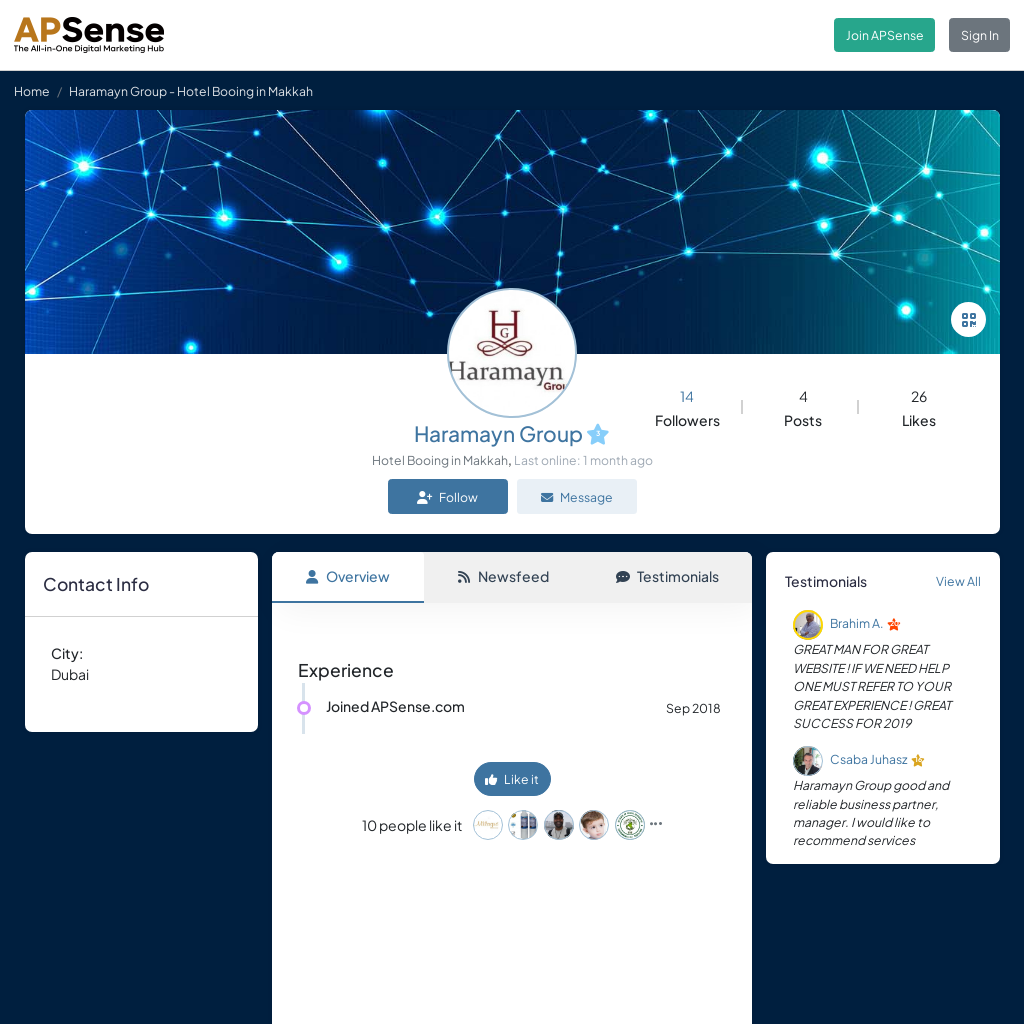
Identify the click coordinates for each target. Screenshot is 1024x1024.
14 (687, 396)
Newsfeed (503, 576)
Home (32, 91)
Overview (347, 576)
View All (958, 581)
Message (577, 497)
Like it (512, 779)
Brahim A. (857, 624)
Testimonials (667, 576)
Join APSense (885, 35)
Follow (447, 497)
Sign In (980, 35)
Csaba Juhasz (869, 760)
